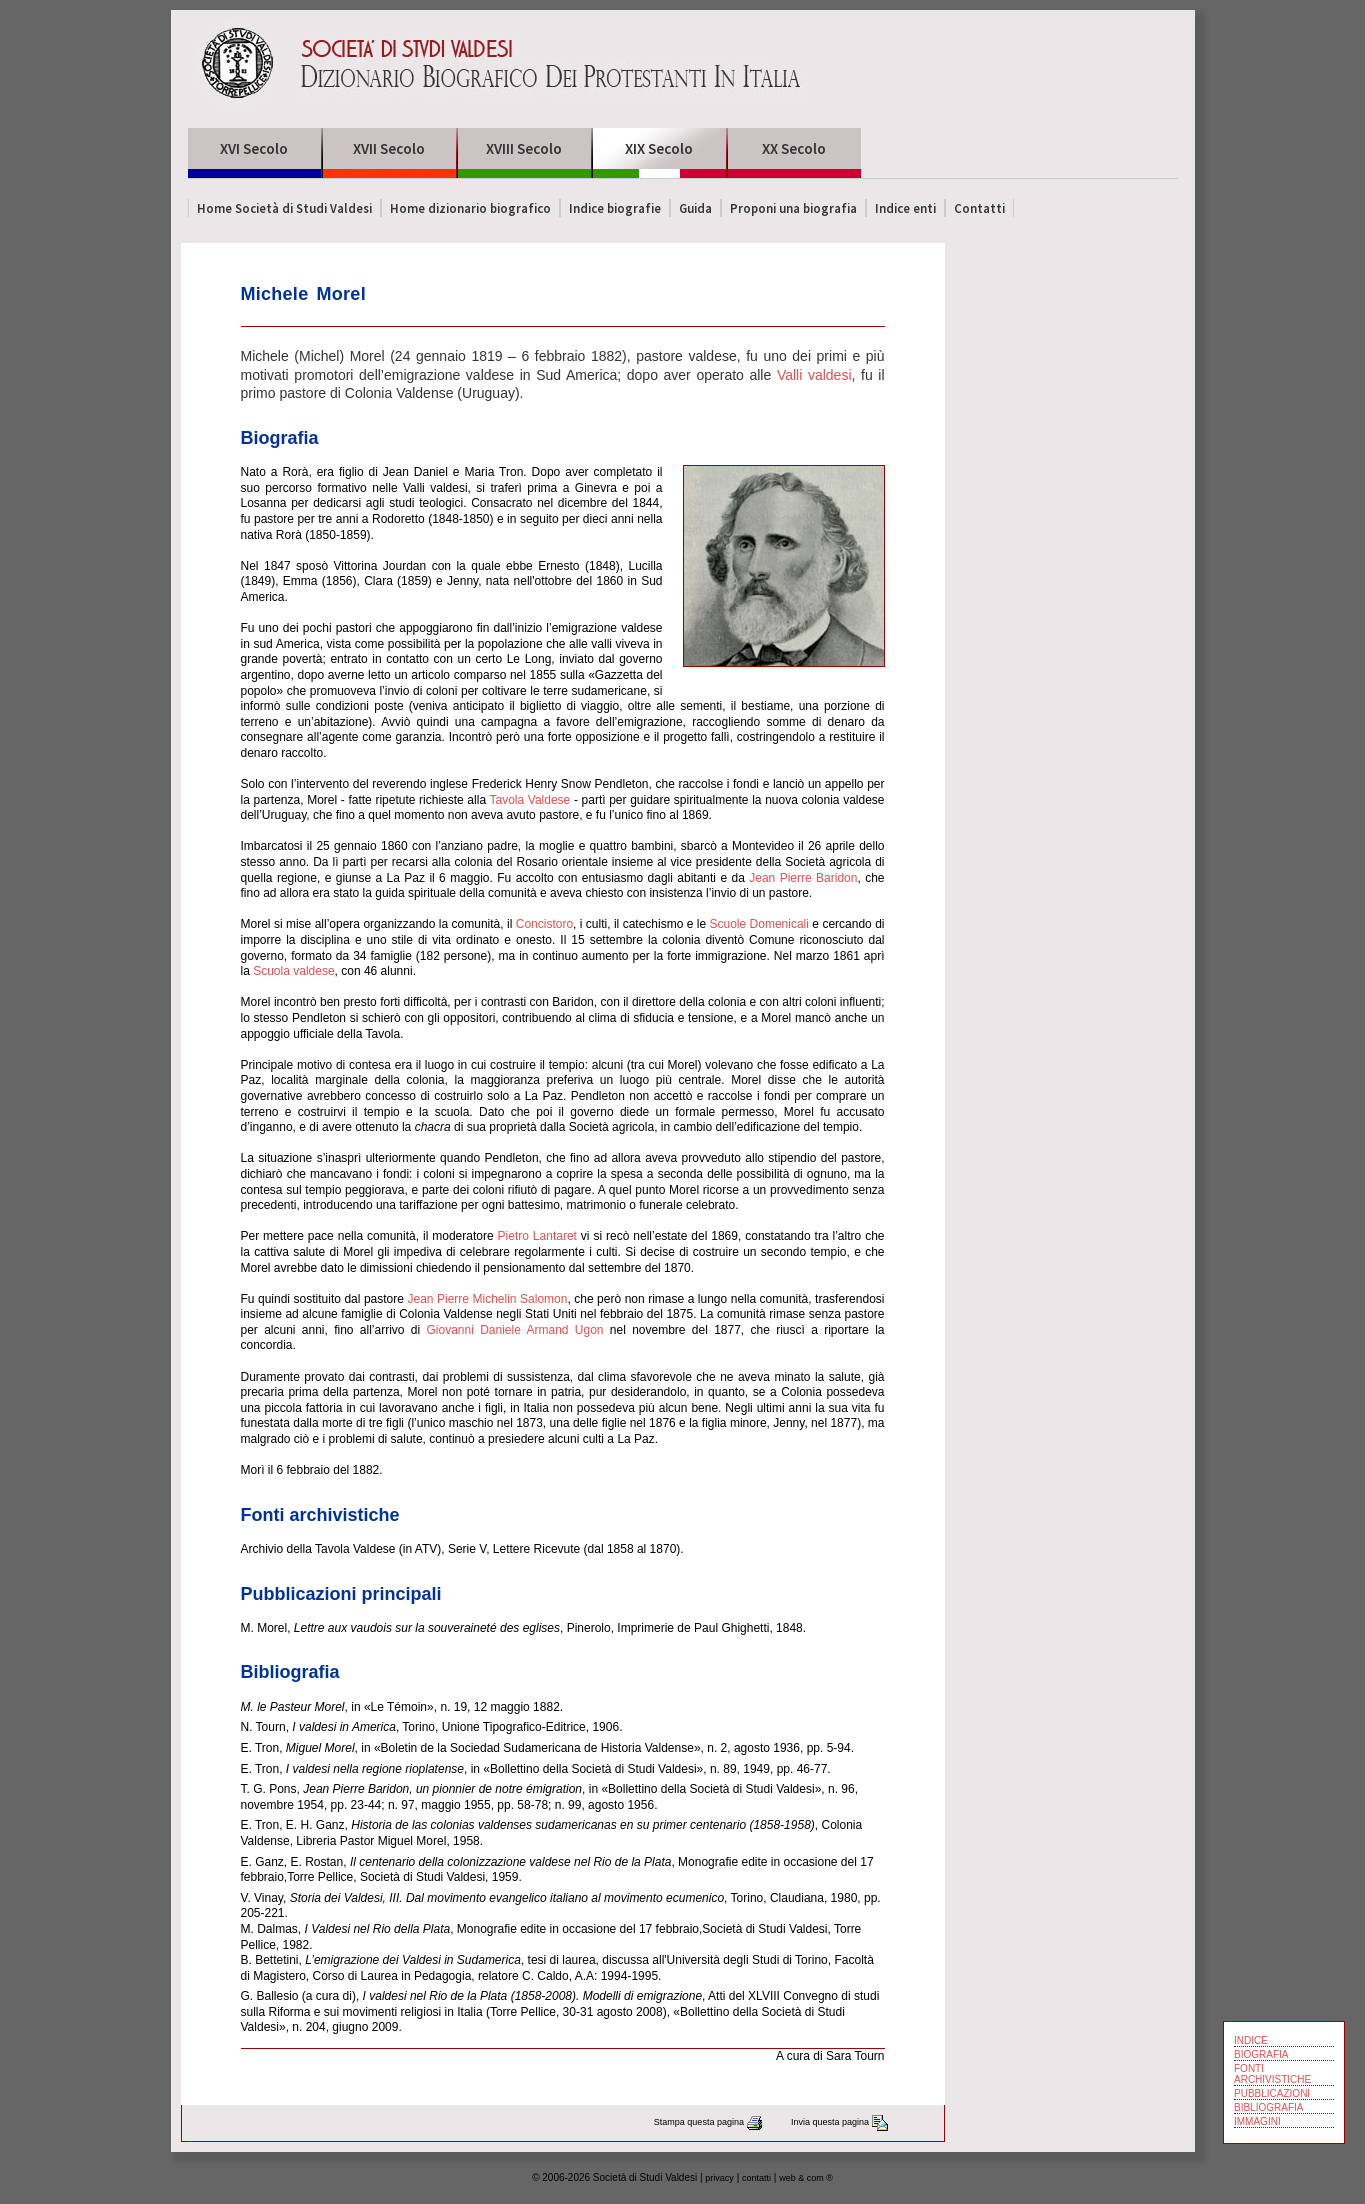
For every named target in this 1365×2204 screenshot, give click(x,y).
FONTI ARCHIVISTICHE (1272, 2074)
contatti (756, 2178)
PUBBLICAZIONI (1272, 2093)
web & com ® (806, 2178)
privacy (719, 2178)
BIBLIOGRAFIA (1268, 2107)
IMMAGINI (1257, 2121)
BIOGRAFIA (1261, 2054)
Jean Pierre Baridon (803, 878)
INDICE (1251, 2040)
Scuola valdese (293, 971)
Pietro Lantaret (537, 1236)
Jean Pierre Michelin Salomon (487, 1299)
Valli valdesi (814, 375)
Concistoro (544, 924)
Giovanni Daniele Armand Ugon (514, 1330)
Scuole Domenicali (759, 924)
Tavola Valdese (529, 800)
